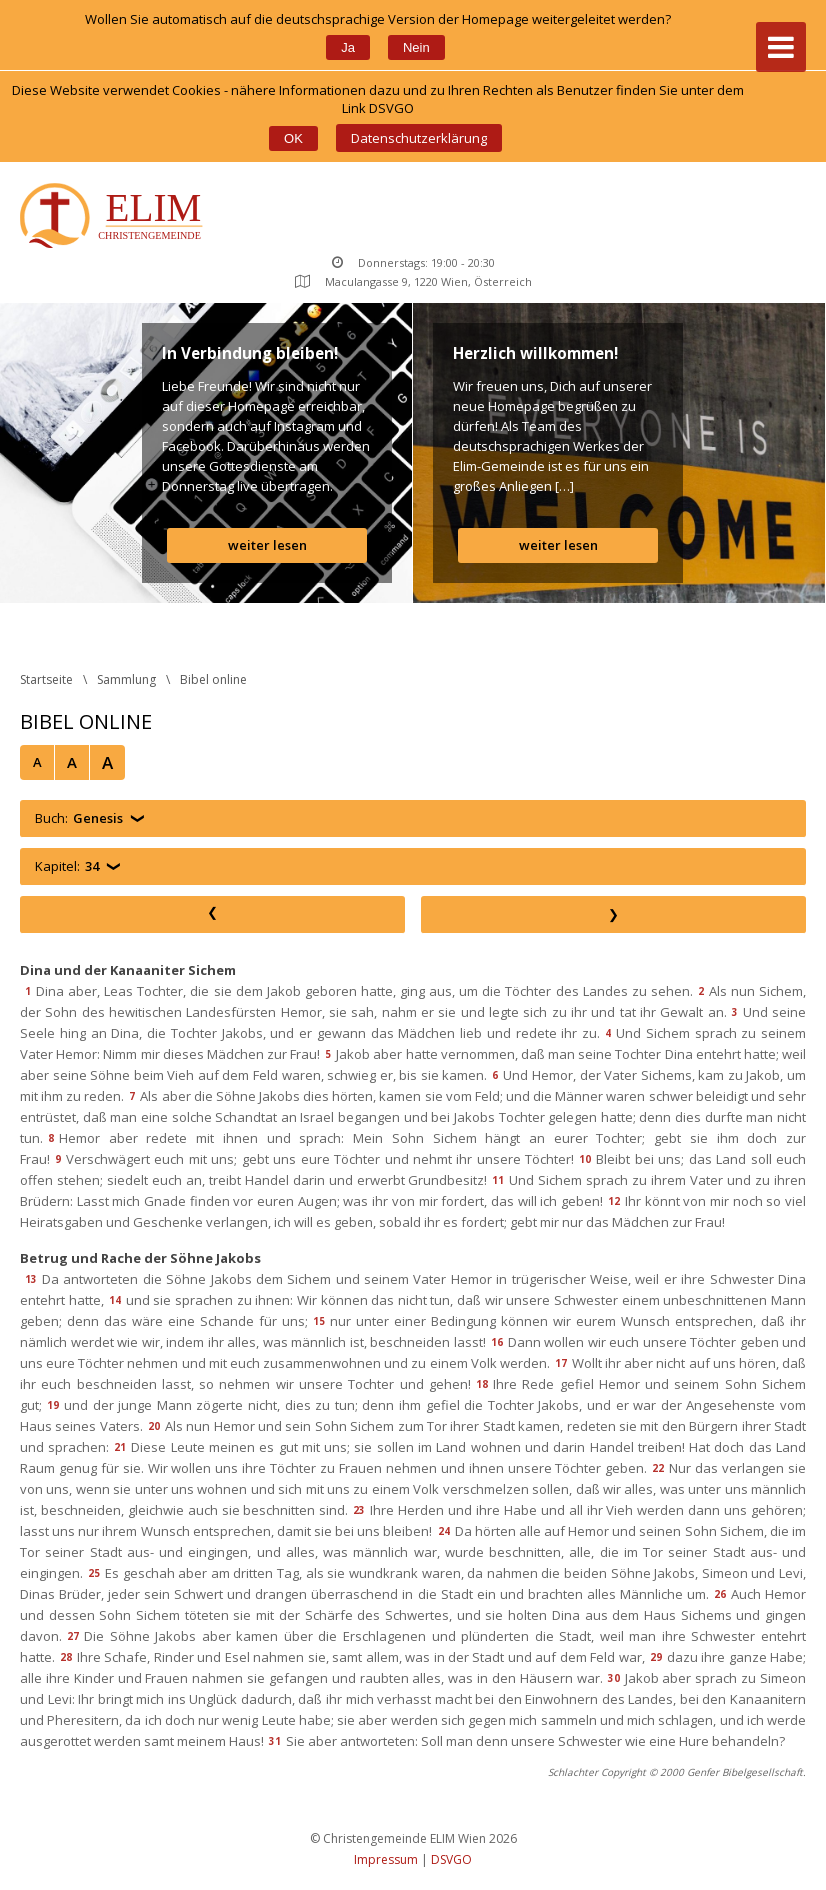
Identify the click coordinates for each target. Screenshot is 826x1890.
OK (293, 138)
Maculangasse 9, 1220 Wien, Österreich (413, 281)
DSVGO (451, 1859)
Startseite (46, 679)
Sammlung (126, 679)
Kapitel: (67, 866)
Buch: (79, 818)
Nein (416, 47)
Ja (348, 47)
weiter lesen (267, 545)
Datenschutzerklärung (419, 138)
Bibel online (213, 679)
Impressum (386, 1859)
